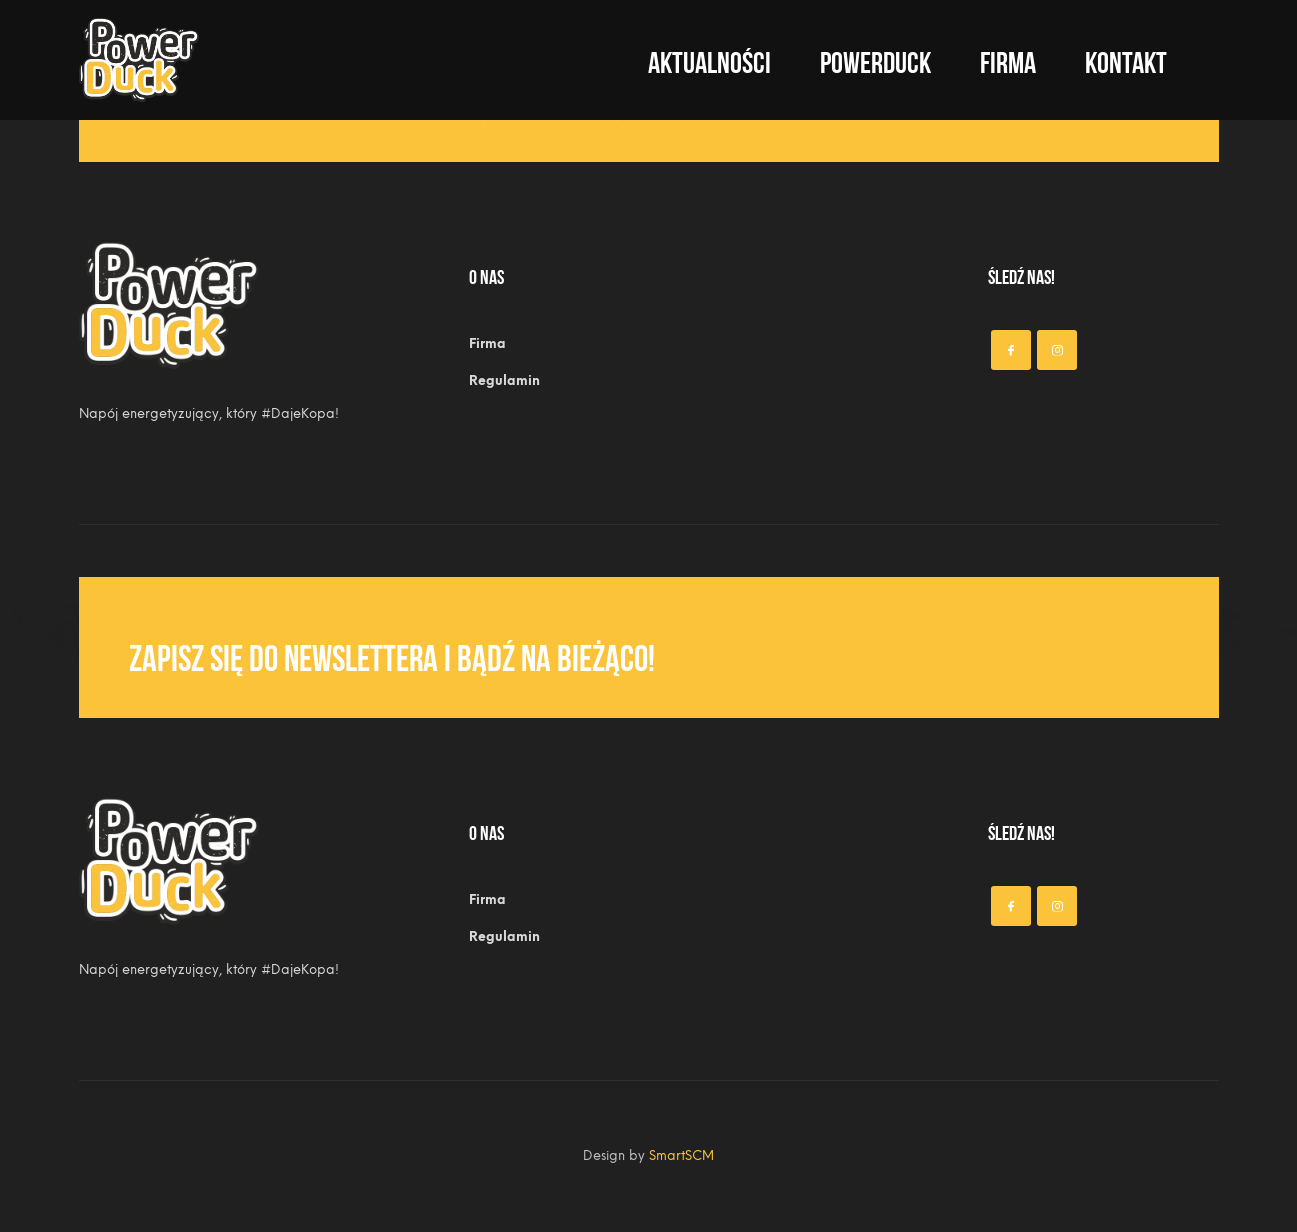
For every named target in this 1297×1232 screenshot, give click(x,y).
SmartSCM (681, 1155)
